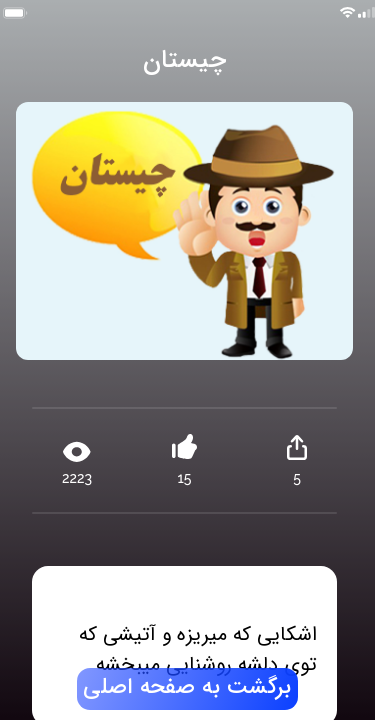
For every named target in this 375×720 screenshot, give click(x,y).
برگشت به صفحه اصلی (187, 688)
